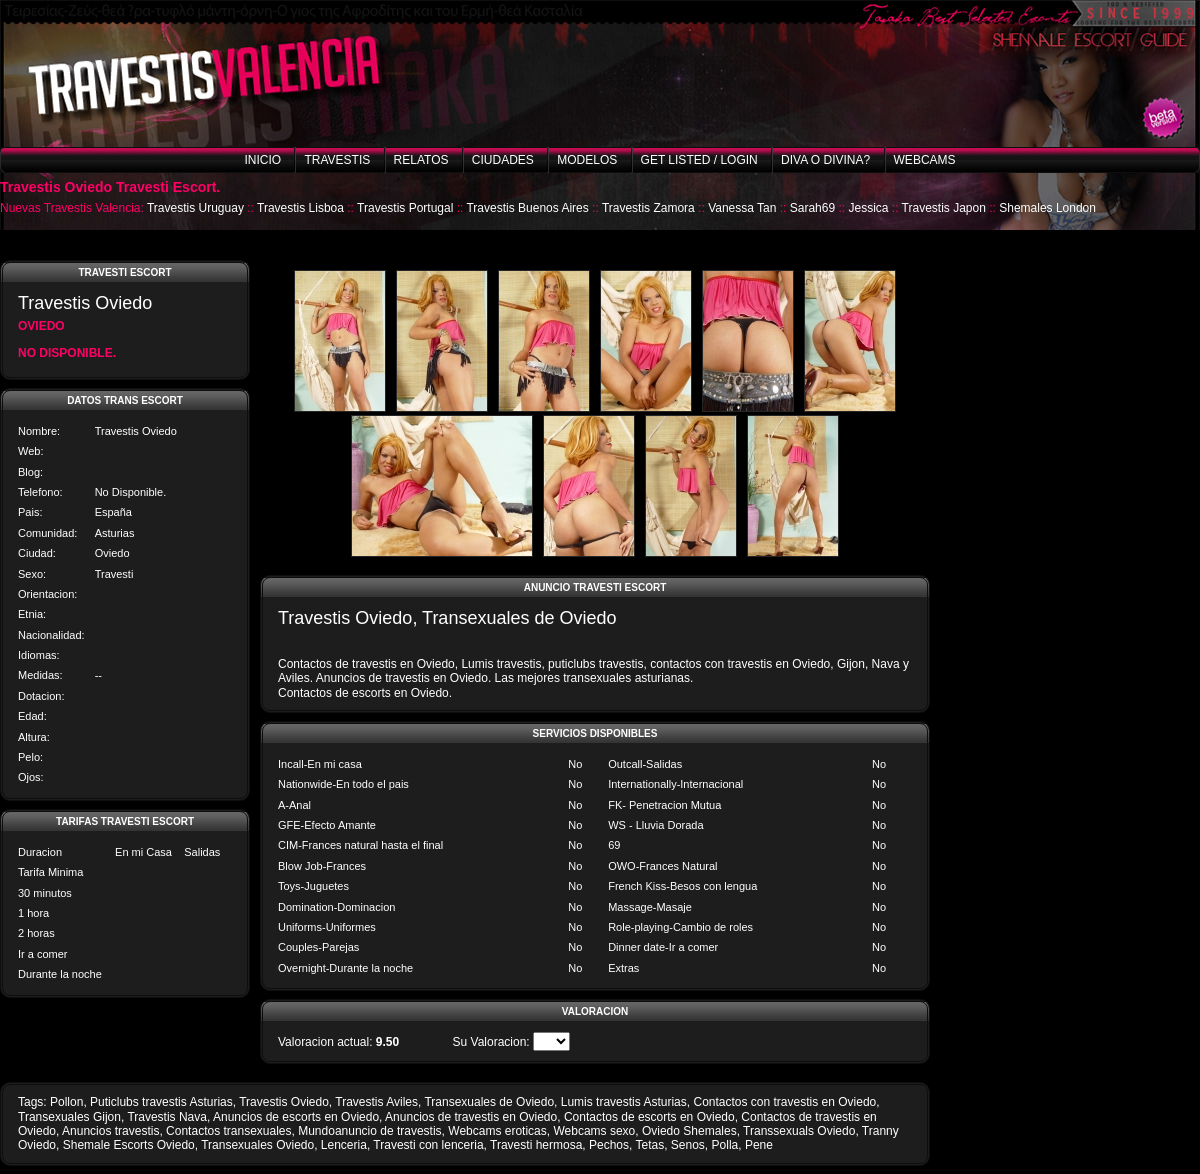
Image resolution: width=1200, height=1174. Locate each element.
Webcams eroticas (497, 1131)
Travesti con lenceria (428, 1145)
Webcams (925, 160)
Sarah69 (812, 208)
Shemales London (1047, 208)
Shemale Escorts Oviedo (129, 1145)
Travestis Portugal (405, 208)
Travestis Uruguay (195, 208)
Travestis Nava (167, 1117)
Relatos (421, 160)
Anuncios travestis (110, 1131)
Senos (688, 1145)
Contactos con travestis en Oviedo (784, 1102)
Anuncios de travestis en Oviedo (471, 1117)
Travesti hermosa (536, 1145)
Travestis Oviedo (284, 1102)
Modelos (587, 160)
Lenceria (344, 1145)
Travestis (337, 160)
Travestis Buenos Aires (527, 208)
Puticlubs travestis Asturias (161, 1102)
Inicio (262, 160)
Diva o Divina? (825, 160)
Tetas (649, 1145)
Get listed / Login (699, 160)
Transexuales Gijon (69, 1117)
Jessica (868, 208)
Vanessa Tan (742, 208)
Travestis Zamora (648, 208)
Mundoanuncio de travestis (369, 1131)
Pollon (66, 1102)
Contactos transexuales (228, 1131)
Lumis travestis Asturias (624, 1102)
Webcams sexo (594, 1131)
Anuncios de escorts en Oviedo (296, 1117)
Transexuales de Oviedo (489, 1102)
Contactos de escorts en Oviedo (649, 1117)
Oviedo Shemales (689, 1131)
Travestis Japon (944, 208)
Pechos (609, 1145)
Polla (725, 1145)
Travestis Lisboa (300, 208)
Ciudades (503, 160)
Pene (759, 1145)
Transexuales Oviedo (257, 1145)
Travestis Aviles (376, 1102)
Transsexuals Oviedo (799, 1131)
